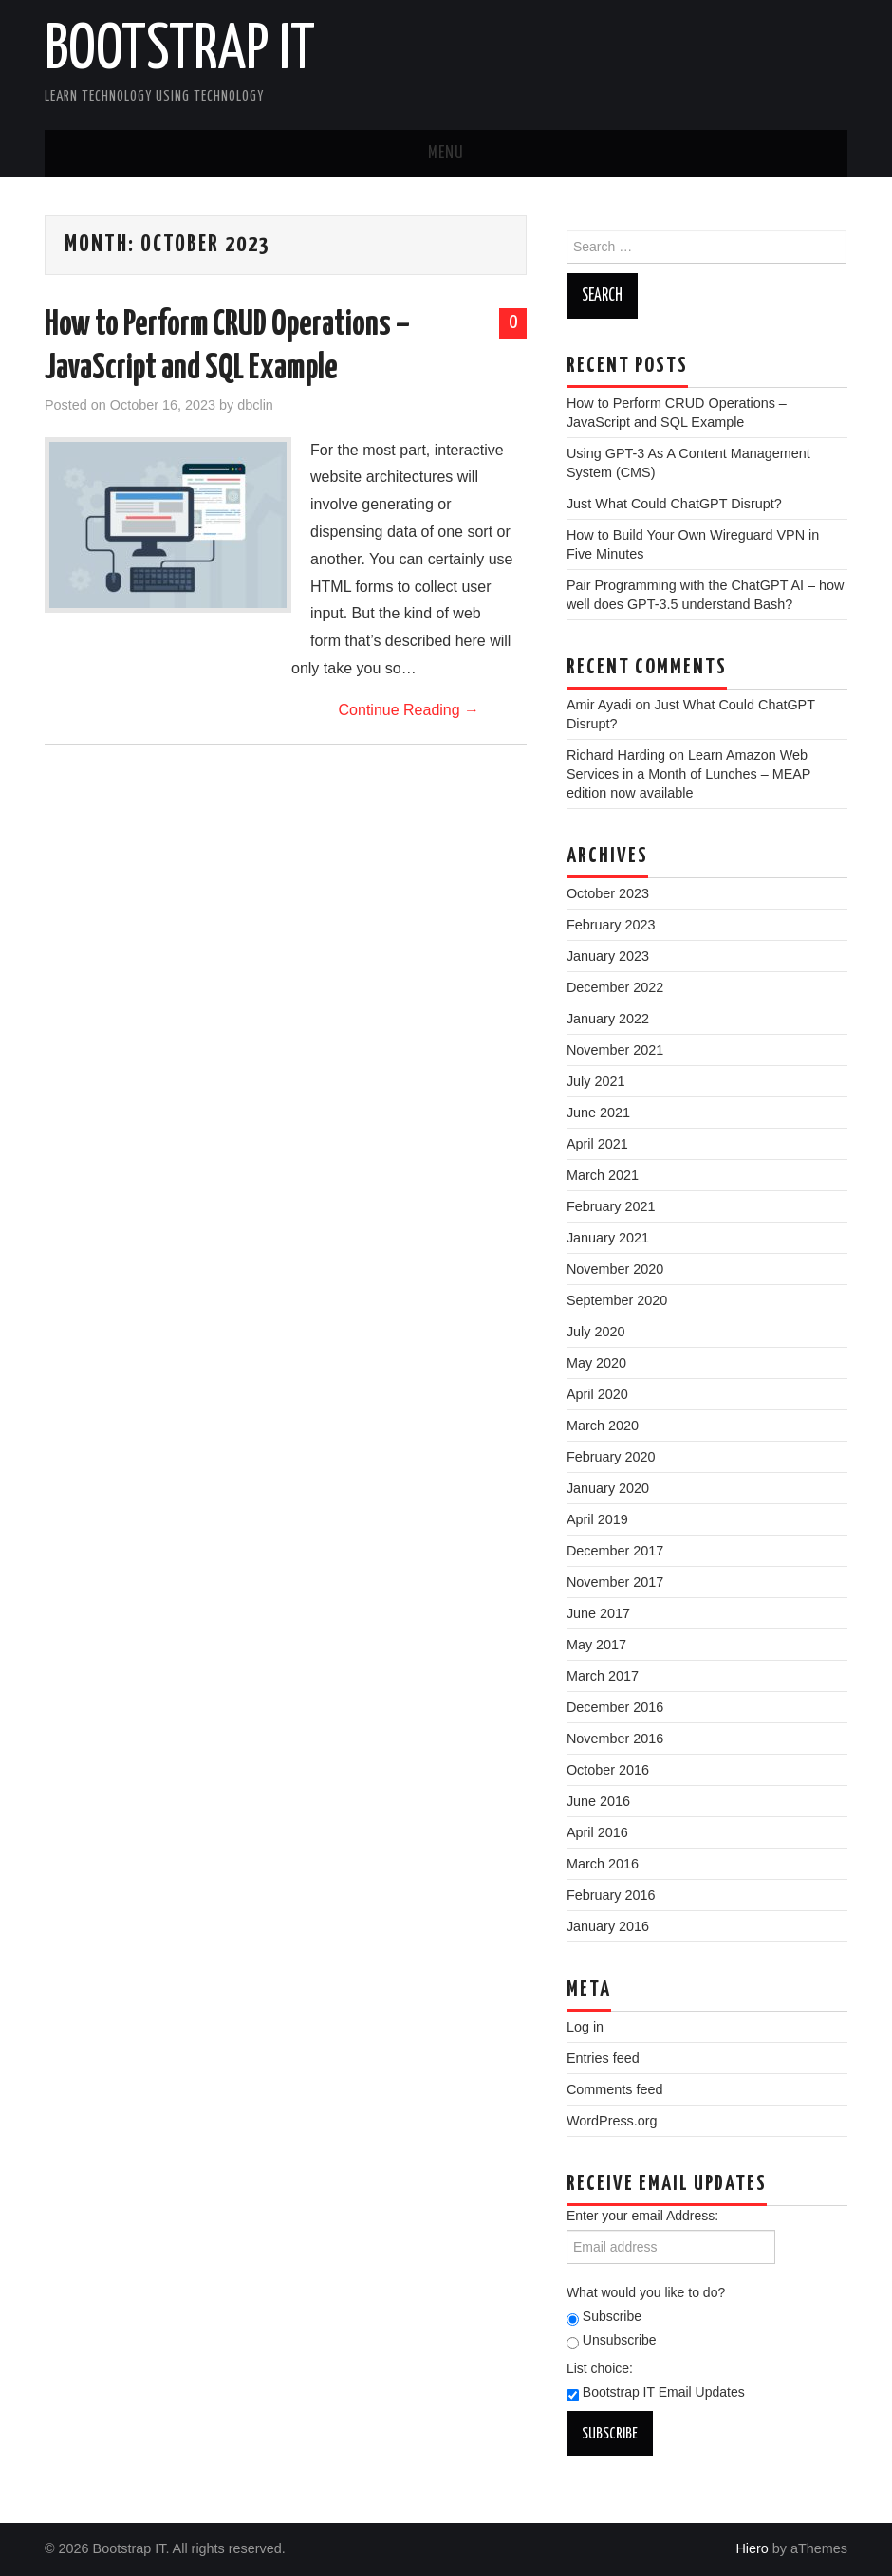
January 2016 (608, 1926)
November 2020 (615, 1269)
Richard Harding (616, 755)
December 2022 (615, 987)
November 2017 (615, 1582)
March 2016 (603, 1863)
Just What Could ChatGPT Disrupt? (674, 503)
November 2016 (615, 1738)
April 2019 (597, 1519)
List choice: (600, 2368)
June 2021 (598, 1112)
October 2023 (608, 893)
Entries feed (603, 2058)
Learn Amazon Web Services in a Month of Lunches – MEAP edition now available (688, 773)
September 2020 (617, 1300)
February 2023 (611, 924)
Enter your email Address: (642, 2215)
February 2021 (611, 1206)
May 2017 (596, 1644)
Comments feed (615, 2089)
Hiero (751, 2548)
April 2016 (597, 1832)
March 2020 (603, 1425)
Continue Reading (409, 710)
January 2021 (608, 1237)
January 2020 (608, 1488)
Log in (585, 2026)
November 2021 (615, 1050)
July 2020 (596, 1331)
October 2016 (608, 1769)
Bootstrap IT (180, 51)
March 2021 (603, 1175)
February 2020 (611, 1456)
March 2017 (603, 1676)
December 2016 (615, 1707)
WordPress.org (612, 2120)
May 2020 (596, 1363)
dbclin (255, 405)
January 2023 (608, 956)
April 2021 (597, 1143)
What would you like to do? (646, 2292)
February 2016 (611, 1895)
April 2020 (597, 1394)
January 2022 (608, 1018)
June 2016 (598, 1801)
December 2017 (615, 1550)
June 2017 (598, 1613)
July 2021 (596, 1081)
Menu (446, 153)
